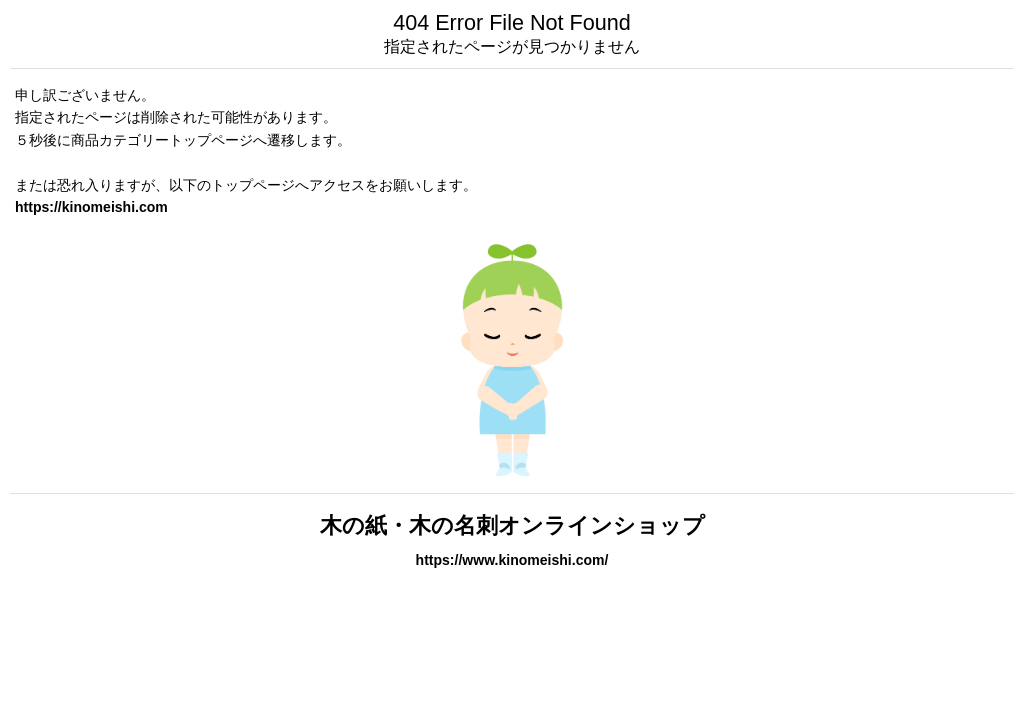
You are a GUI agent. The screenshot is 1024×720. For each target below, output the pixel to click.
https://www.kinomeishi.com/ (512, 560)
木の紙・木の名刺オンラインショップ (512, 525)
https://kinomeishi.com (91, 207)
